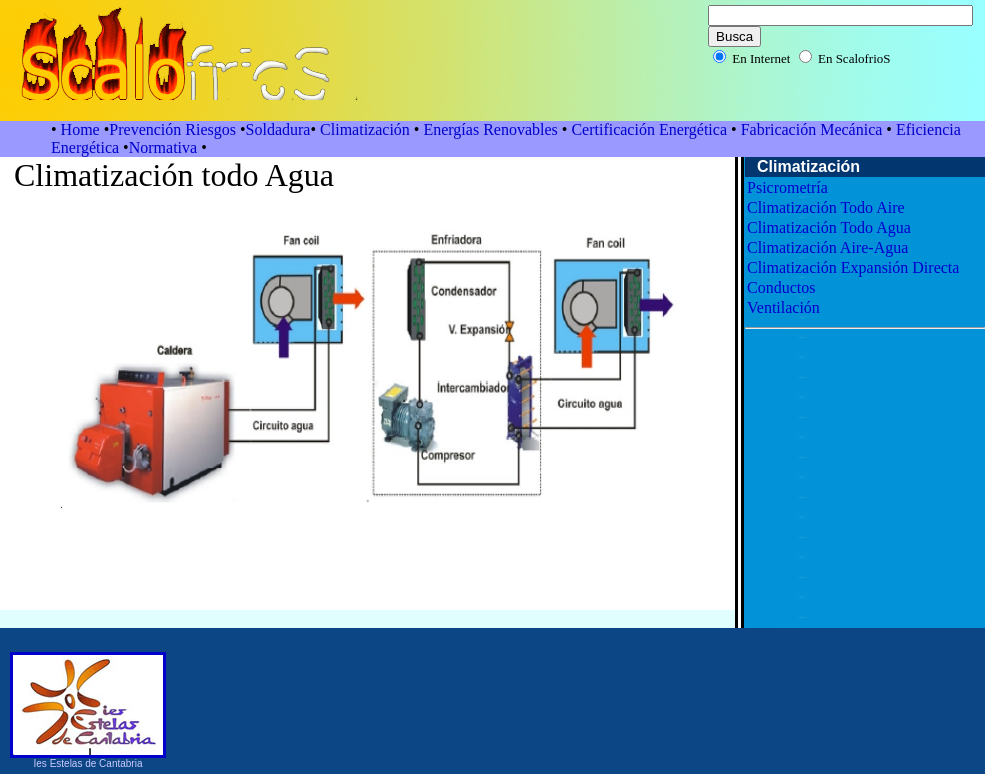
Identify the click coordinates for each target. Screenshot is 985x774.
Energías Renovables (492, 129)
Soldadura (278, 129)
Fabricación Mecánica (814, 129)
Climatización (365, 129)
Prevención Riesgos (174, 129)
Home (80, 129)
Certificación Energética (649, 129)
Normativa (165, 147)
